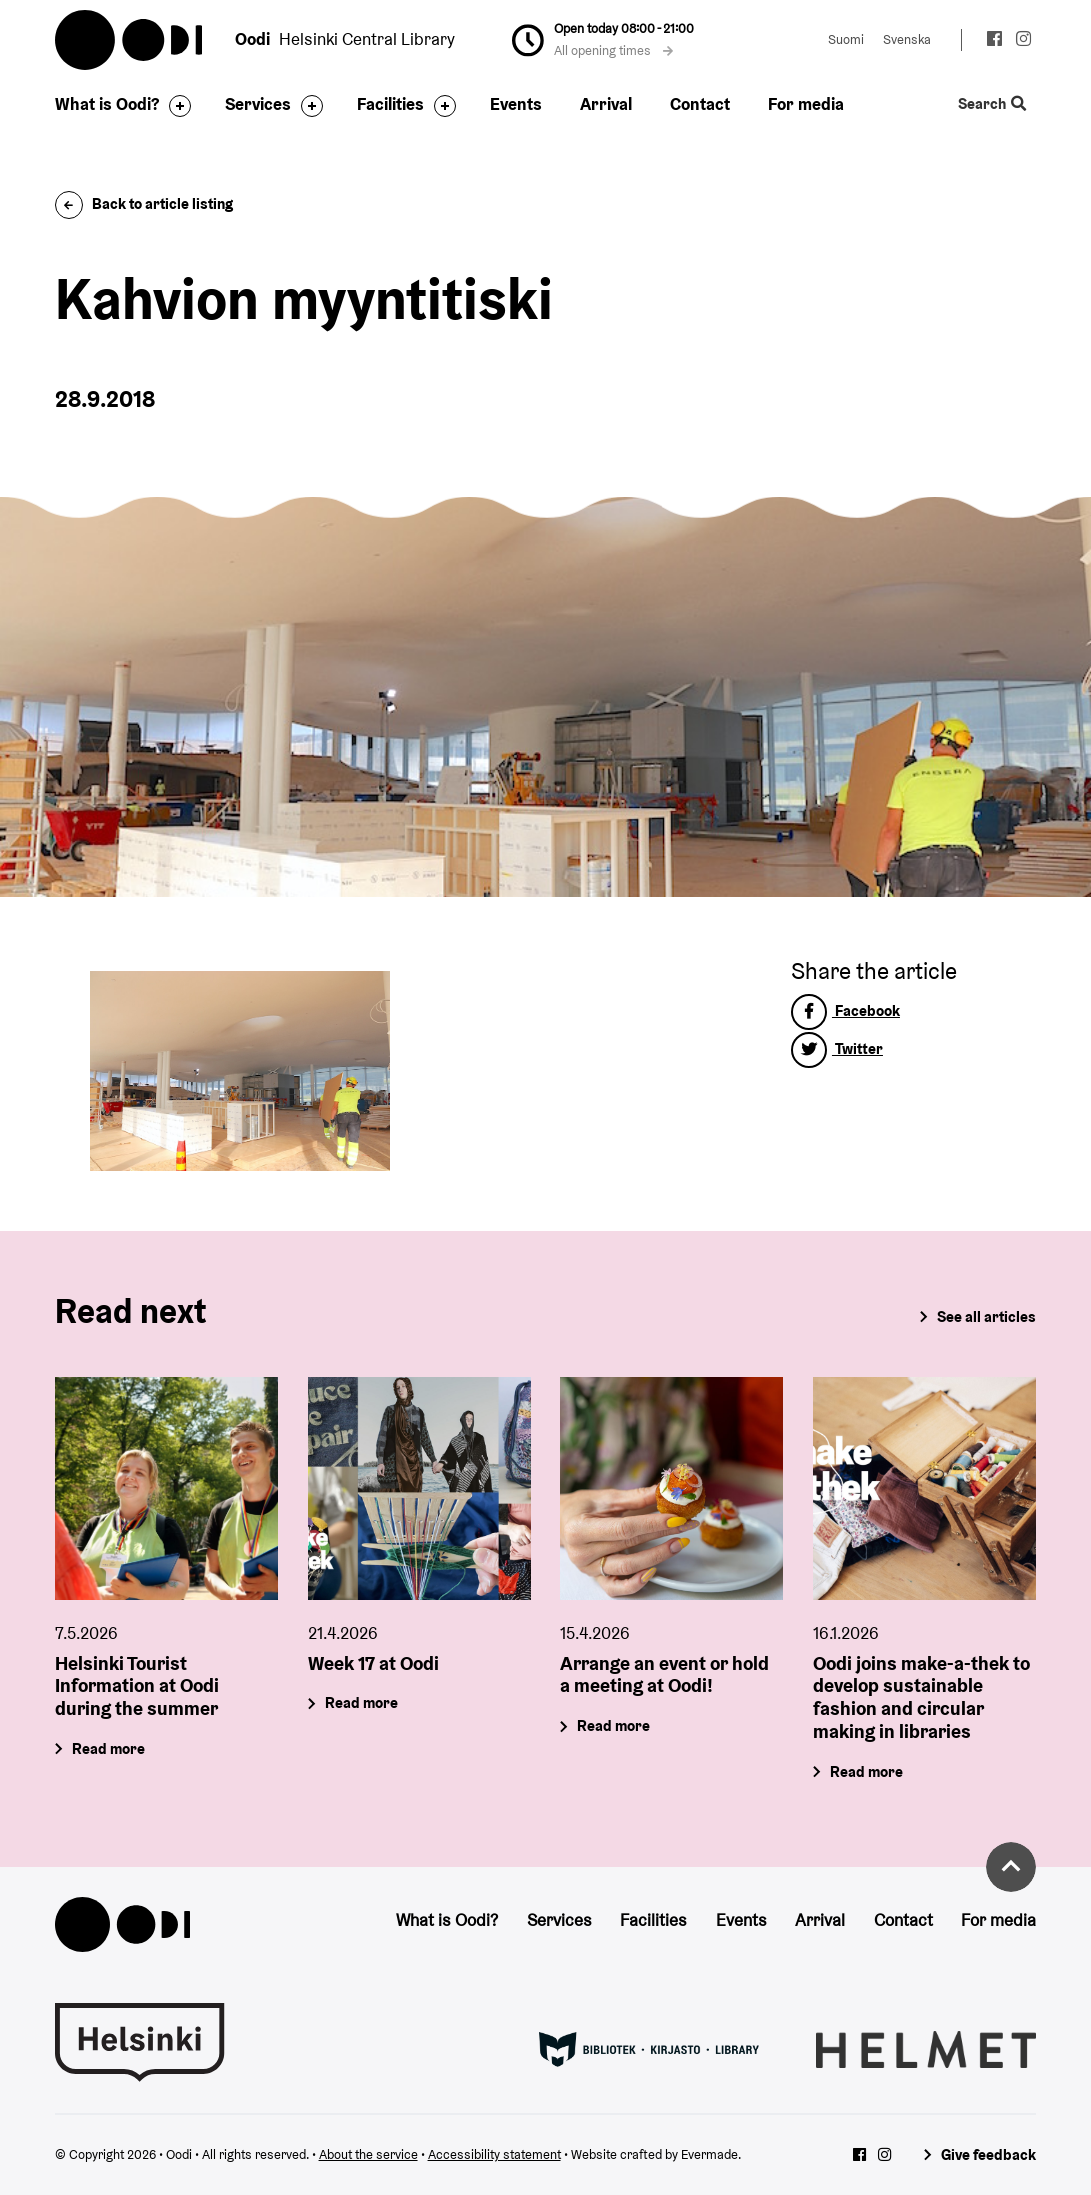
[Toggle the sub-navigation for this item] (175, 106)
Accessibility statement (494, 2154)
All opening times (614, 50)
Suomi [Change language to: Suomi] (846, 39)
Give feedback (988, 2154)
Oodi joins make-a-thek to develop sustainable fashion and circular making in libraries (921, 1697)
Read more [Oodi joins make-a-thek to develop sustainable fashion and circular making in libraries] (867, 1771)
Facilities (390, 104)
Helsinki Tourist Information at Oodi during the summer (137, 1686)
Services (258, 104)
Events (516, 104)
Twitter (837, 1048)
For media (806, 104)
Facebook (845, 1010)
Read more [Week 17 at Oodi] (361, 1702)
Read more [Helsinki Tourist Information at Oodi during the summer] (108, 1748)
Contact (700, 104)
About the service (368, 2154)
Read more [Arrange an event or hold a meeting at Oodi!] (614, 1725)
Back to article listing (144, 203)
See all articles (986, 1316)
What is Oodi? (107, 104)
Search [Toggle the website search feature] (992, 104)
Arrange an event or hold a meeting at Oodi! (664, 1674)
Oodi (130, 40)
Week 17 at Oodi (373, 1663)
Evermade (709, 2154)
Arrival (606, 104)
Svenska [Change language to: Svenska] (907, 39)
